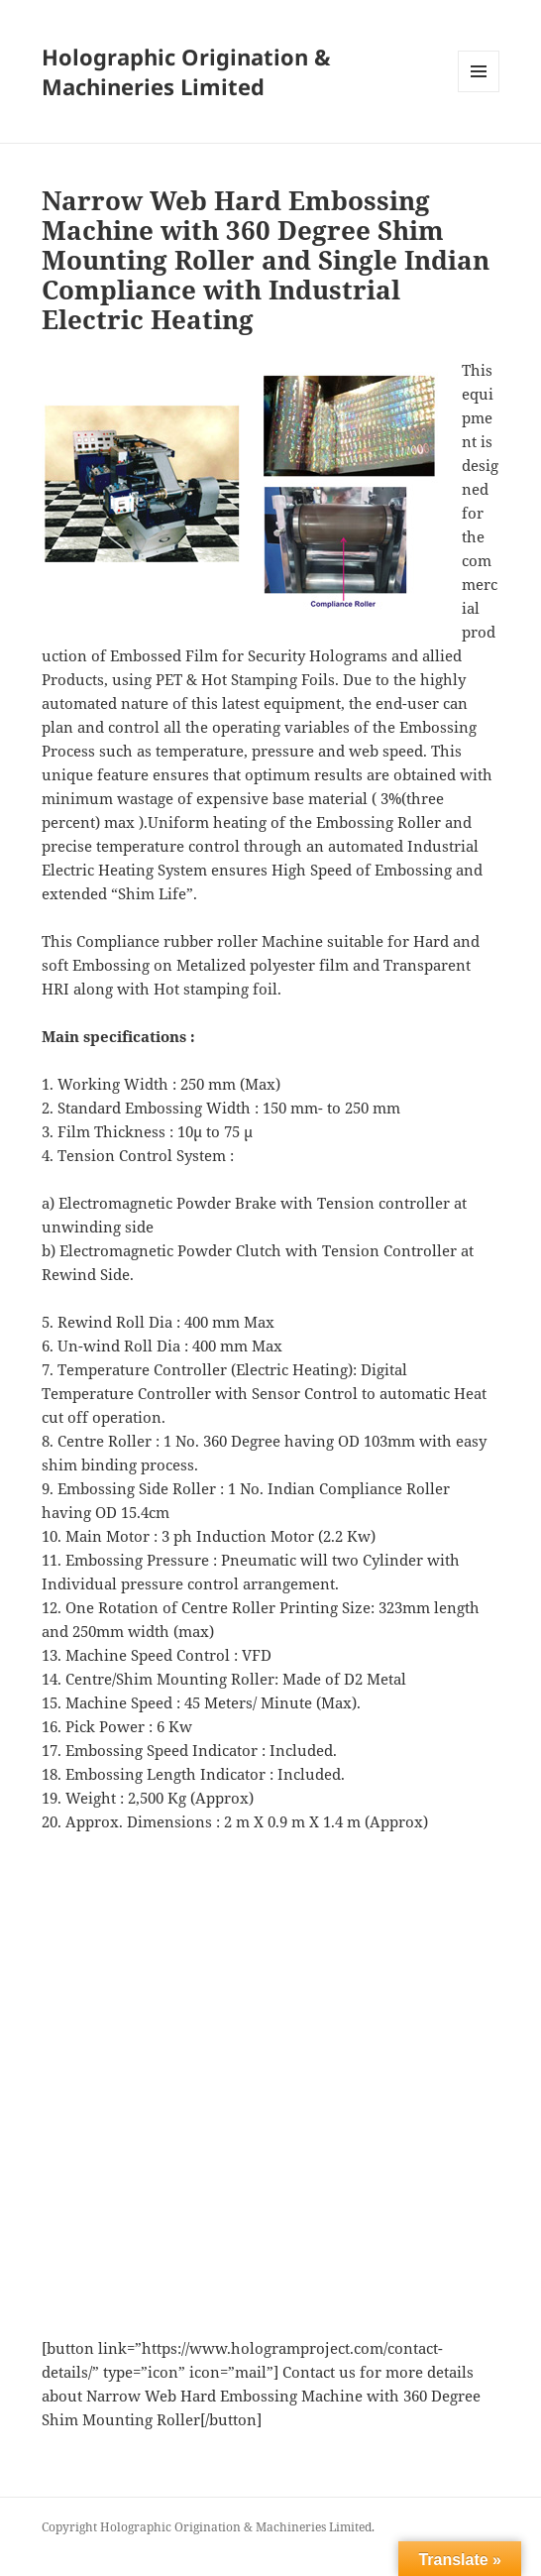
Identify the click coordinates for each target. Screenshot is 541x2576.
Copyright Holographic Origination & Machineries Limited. (208, 2526)
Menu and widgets (479, 91)
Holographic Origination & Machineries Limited (186, 71)
